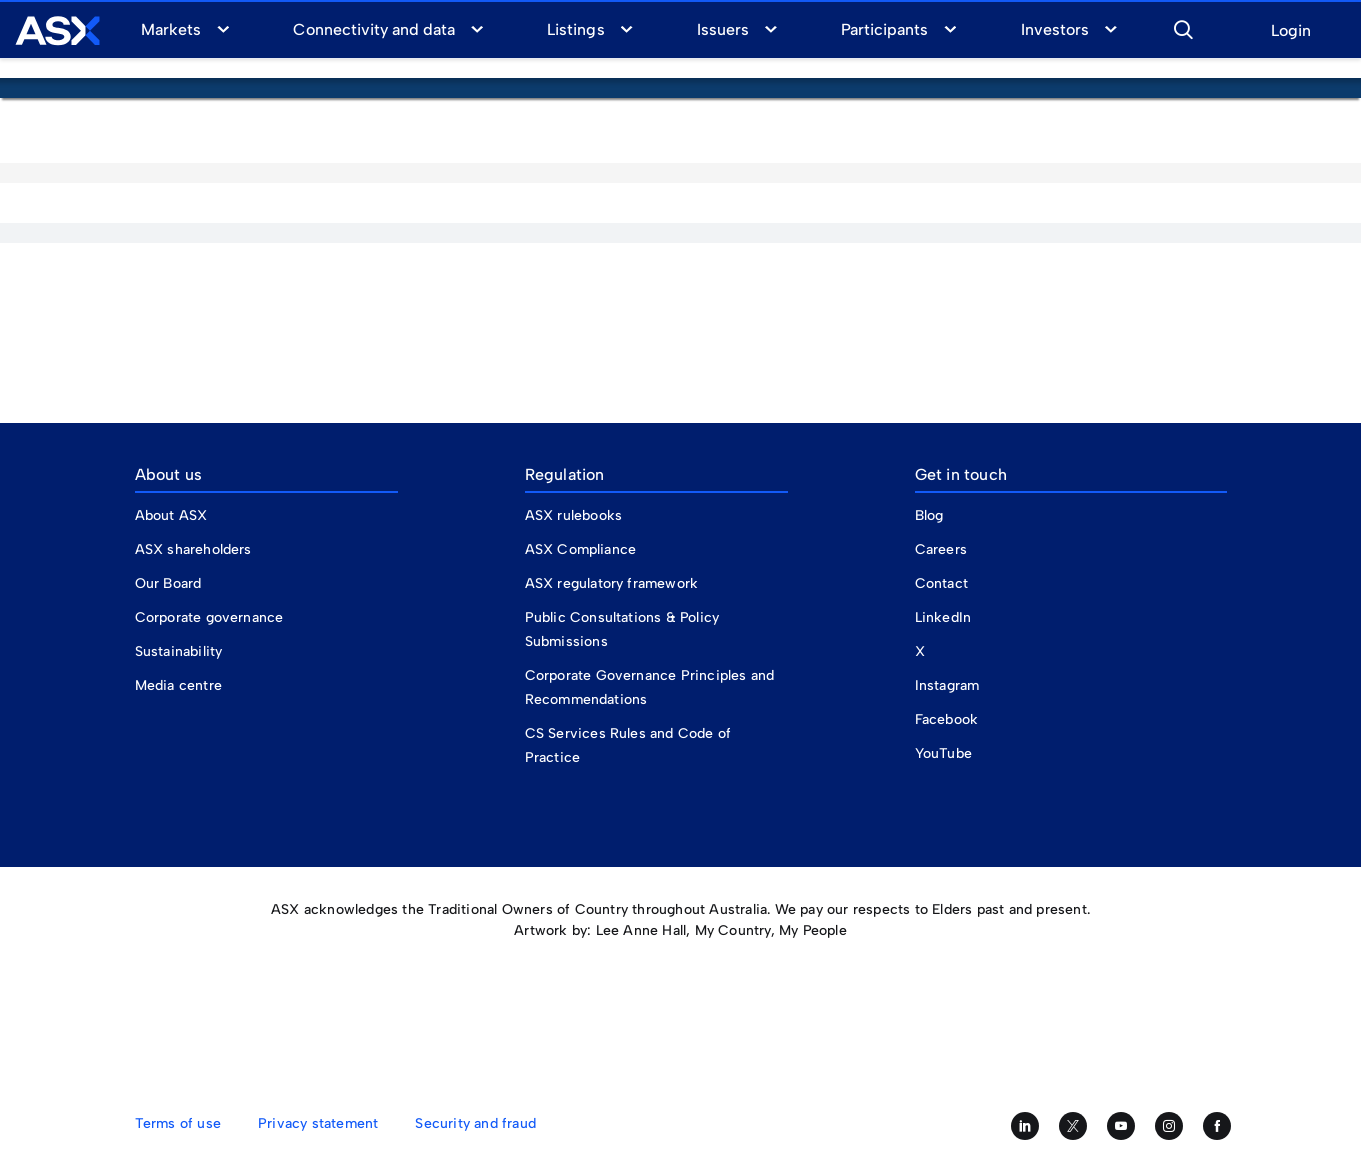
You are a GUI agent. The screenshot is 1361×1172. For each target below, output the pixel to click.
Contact (941, 583)
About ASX (171, 515)
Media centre (178, 685)
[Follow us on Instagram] (1169, 1126)
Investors (1055, 29)
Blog (929, 515)
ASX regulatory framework (612, 583)
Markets (171, 29)
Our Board (168, 583)
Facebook (947, 719)
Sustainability (179, 651)
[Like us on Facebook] (1217, 1126)
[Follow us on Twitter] (1073, 1126)
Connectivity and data (374, 29)
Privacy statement (318, 1123)
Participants (884, 29)
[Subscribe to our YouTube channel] (1121, 1126)
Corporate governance (209, 617)
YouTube (943, 753)
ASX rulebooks (574, 515)
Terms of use (178, 1123)
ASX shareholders (195, 549)
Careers (941, 549)
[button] (1183, 27)
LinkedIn (943, 617)
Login (1291, 31)
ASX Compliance (581, 549)
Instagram (947, 685)
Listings (575, 29)
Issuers (723, 29)
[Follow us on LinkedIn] (1025, 1126)
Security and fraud (475, 1123)
